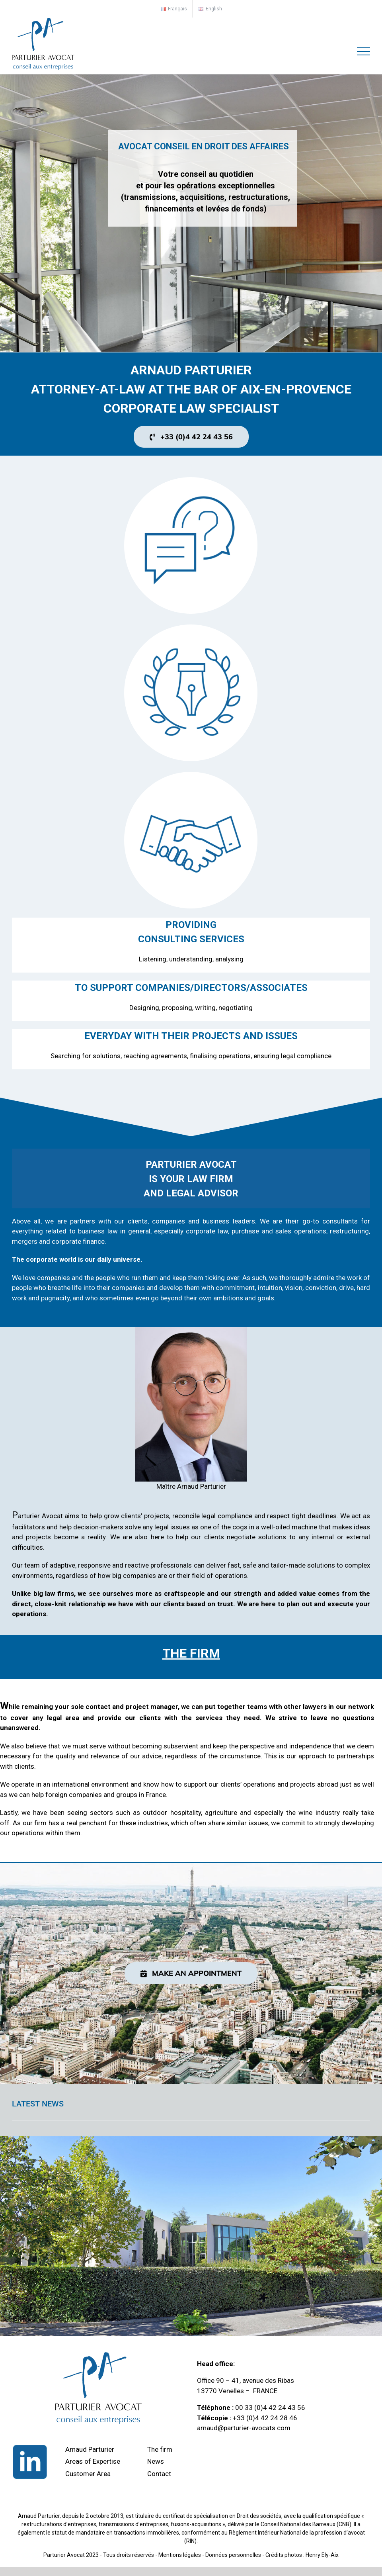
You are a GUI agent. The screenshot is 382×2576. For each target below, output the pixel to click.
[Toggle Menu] (363, 51)
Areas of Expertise (92, 2461)
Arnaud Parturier (89, 2449)
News (155, 2461)
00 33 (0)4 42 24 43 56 (270, 2408)
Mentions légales (179, 2555)
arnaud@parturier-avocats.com (243, 2428)
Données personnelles (233, 2555)
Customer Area (88, 2474)
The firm (159, 2449)
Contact (159, 2474)
